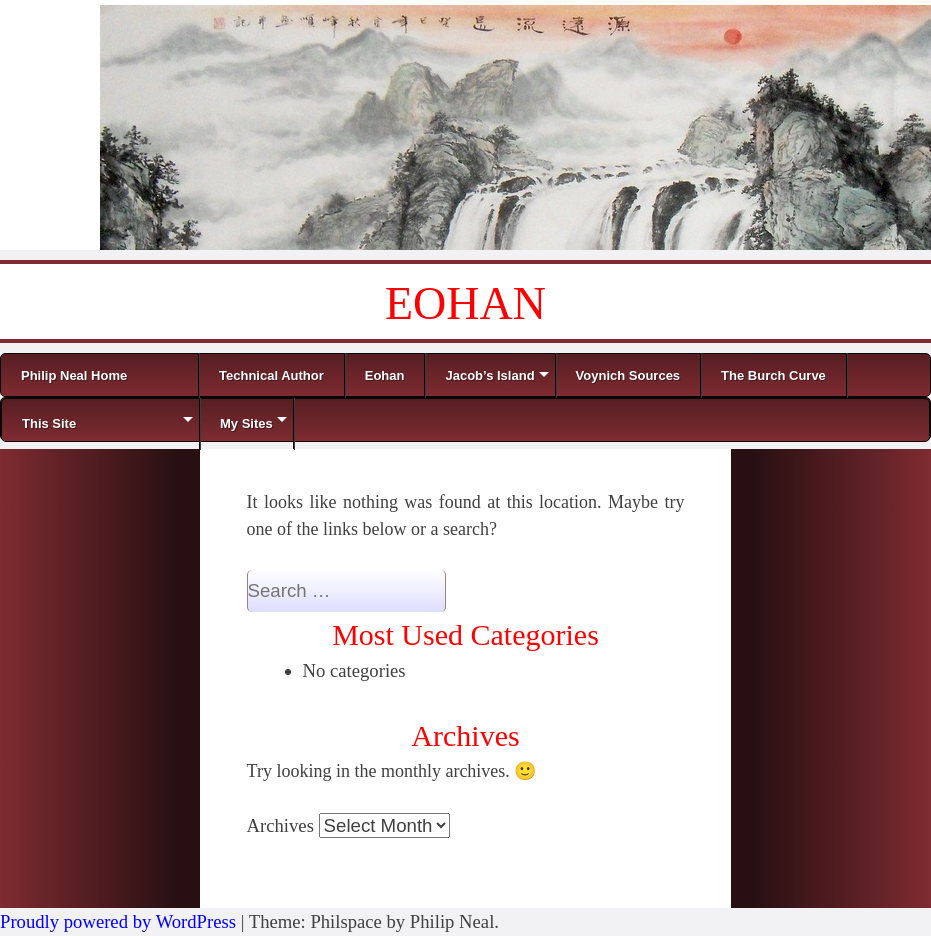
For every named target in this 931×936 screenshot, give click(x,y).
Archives (280, 825)
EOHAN (465, 303)
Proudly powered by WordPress (118, 921)
